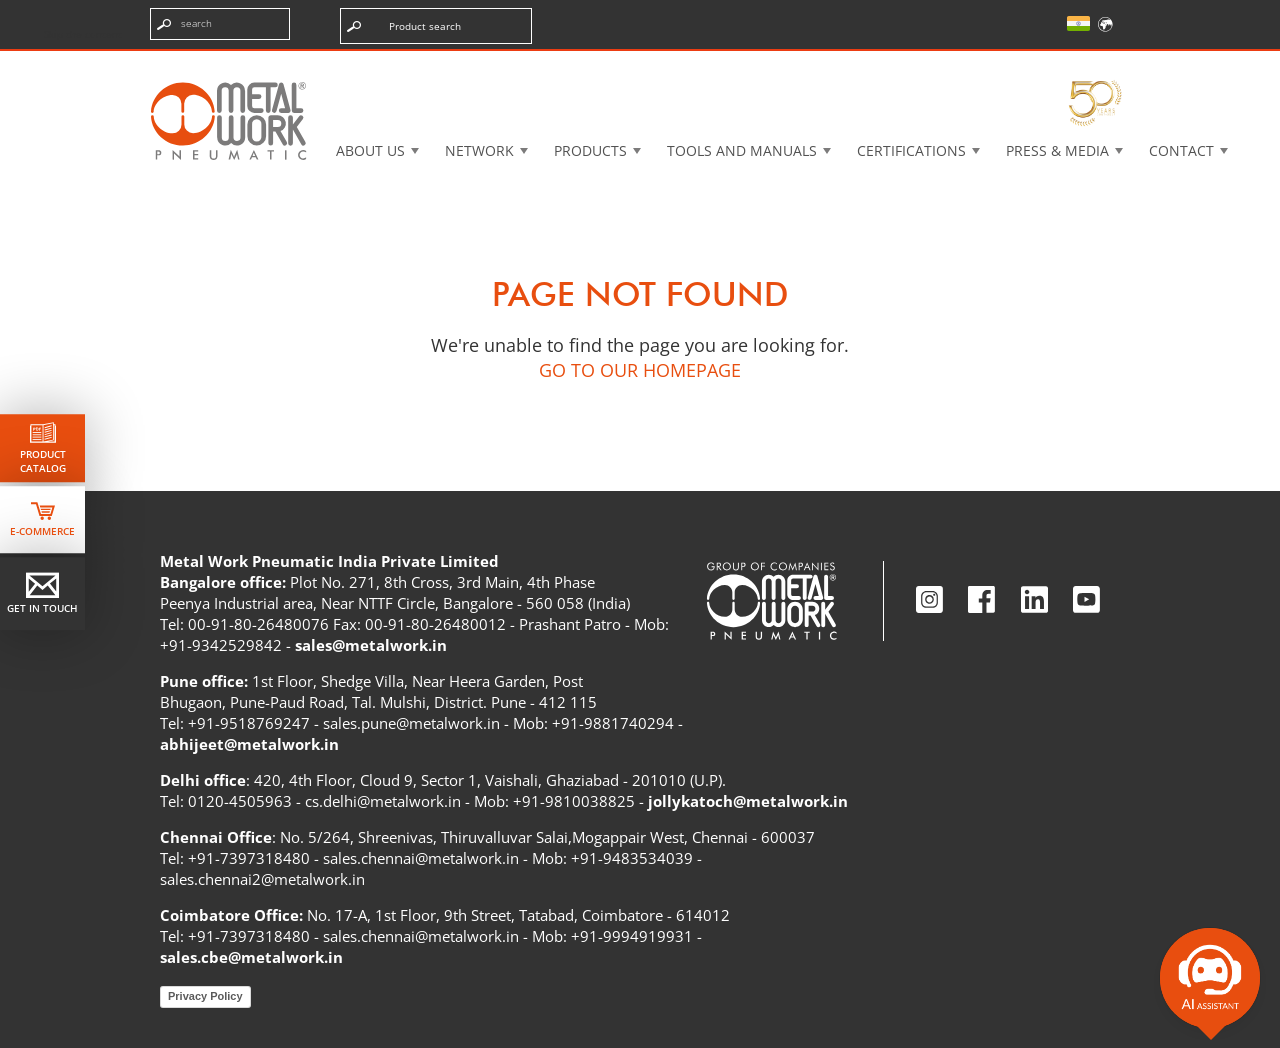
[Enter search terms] (220, 24)
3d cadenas (654, 64)
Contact (1181, 150)
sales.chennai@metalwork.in (421, 858)
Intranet (933, 64)
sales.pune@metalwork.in (411, 723)
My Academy (1067, 64)
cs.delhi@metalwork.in (383, 801)
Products (590, 150)
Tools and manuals (742, 150)
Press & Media (1057, 150)
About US (370, 150)
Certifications (911, 150)
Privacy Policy (205, 996)
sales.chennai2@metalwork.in (262, 879)
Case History (797, 64)
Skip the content (83, 34)
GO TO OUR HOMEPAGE (640, 370)
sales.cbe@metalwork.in (251, 957)
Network (479, 150)
